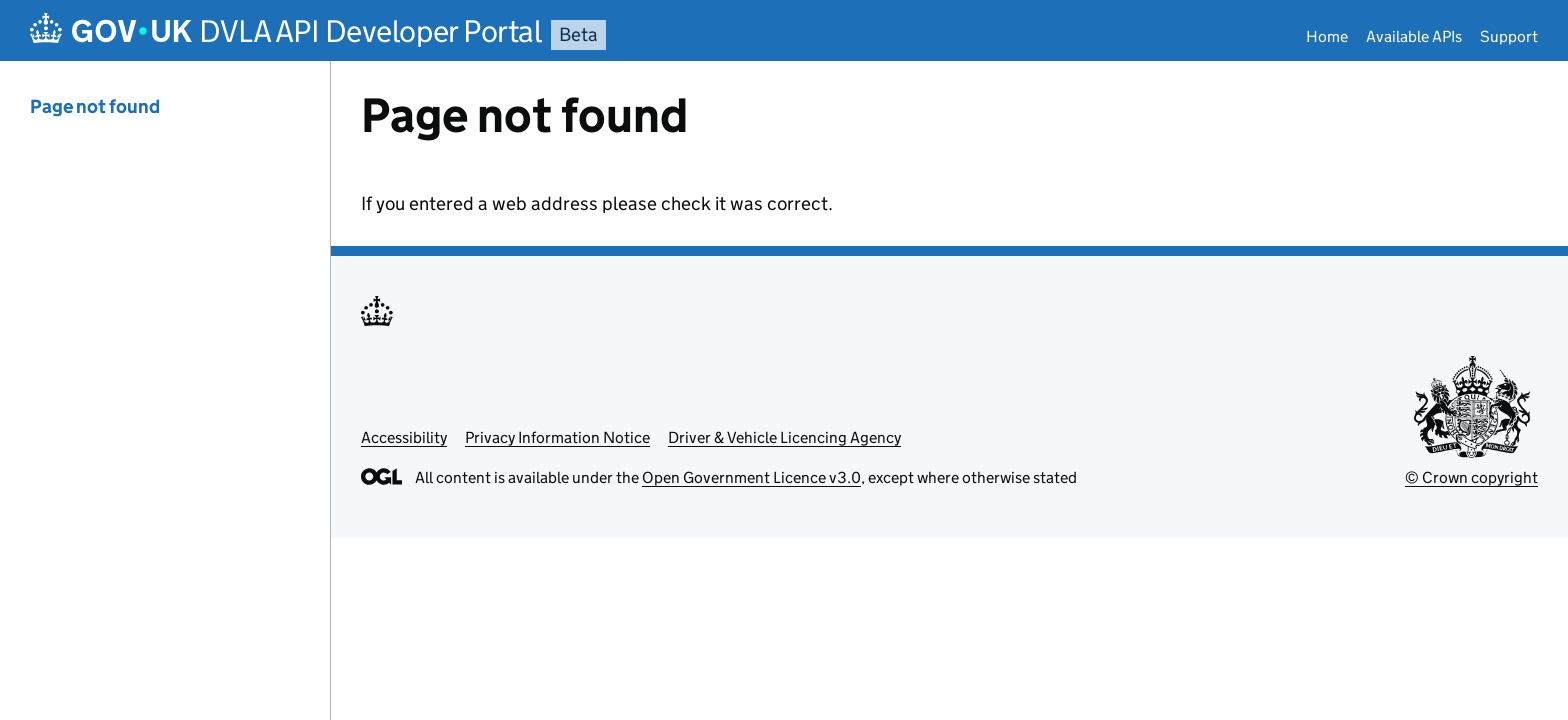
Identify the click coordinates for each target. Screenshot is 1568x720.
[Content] (949, 390)
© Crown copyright (1471, 477)
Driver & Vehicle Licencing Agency (784, 437)
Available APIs (1414, 36)
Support (1509, 36)
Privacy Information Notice (557, 437)
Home (1327, 36)
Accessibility (404, 437)
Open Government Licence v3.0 (751, 477)
